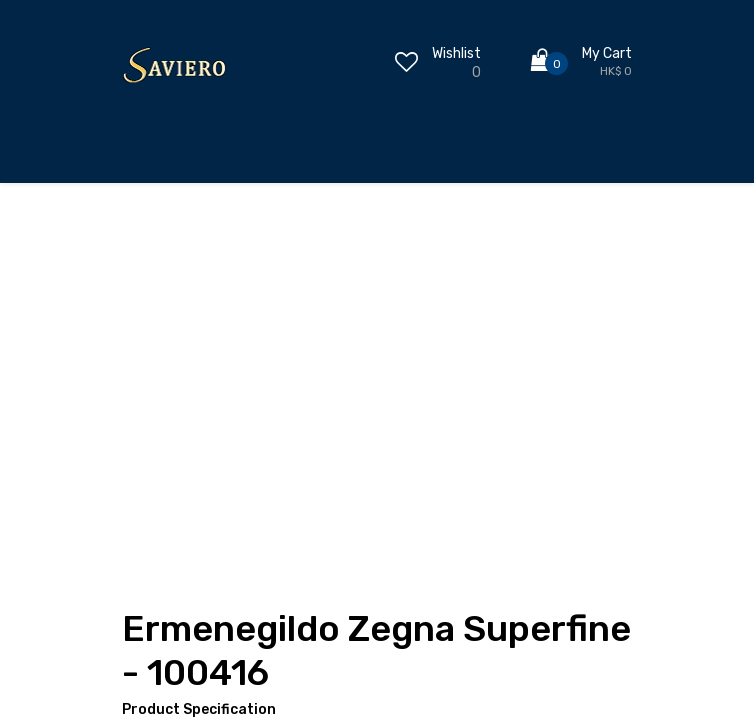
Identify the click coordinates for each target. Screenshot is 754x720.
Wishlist (456, 53)
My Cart (607, 53)
